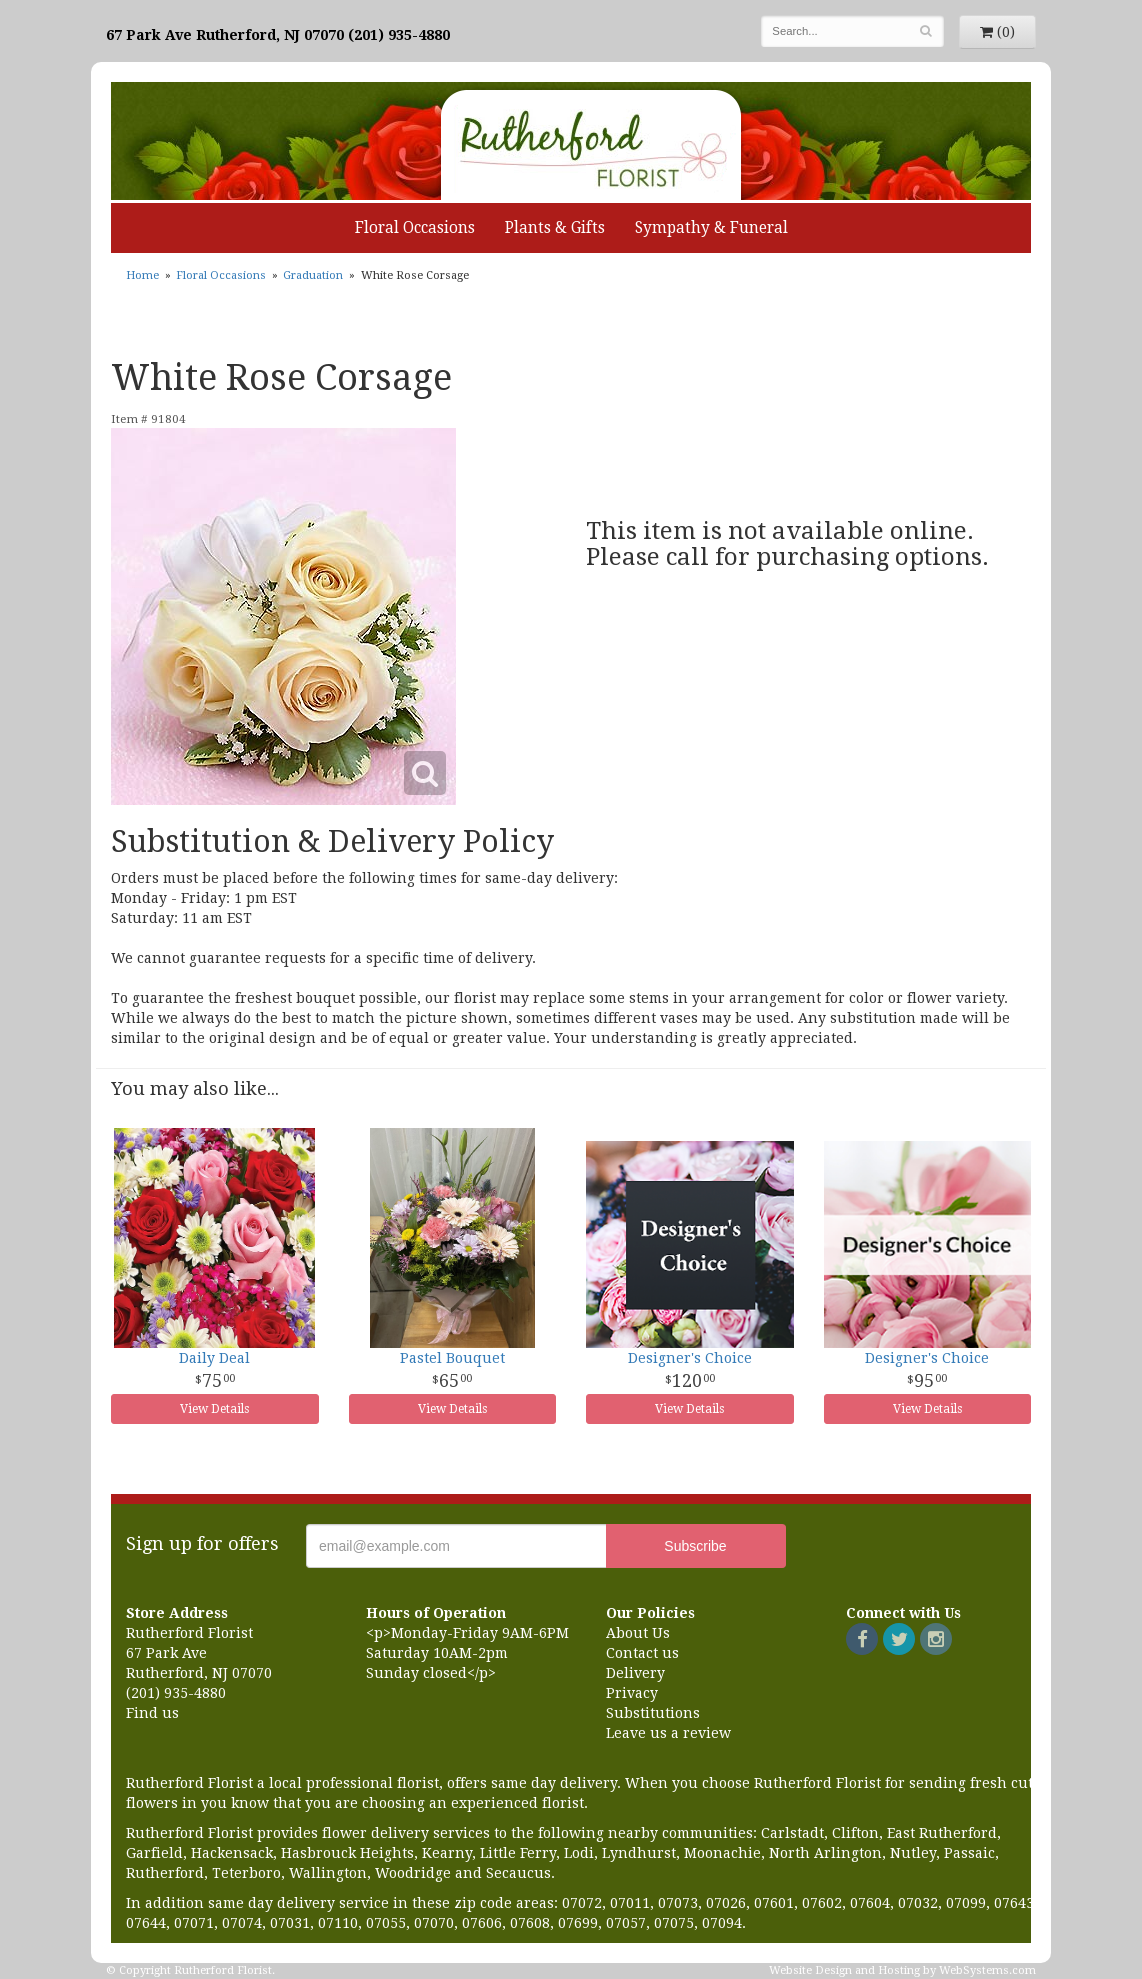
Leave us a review (668, 1733)
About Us (638, 1633)
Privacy (632, 1693)
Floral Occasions (415, 228)
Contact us (642, 1653)
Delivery (635, 1673)
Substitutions (653, 1713)
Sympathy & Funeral (711, 228)
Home (142, 275)
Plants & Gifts (555, 228)
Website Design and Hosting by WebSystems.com (902, 1970)
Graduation (313, 275)
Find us (152, 1713)
